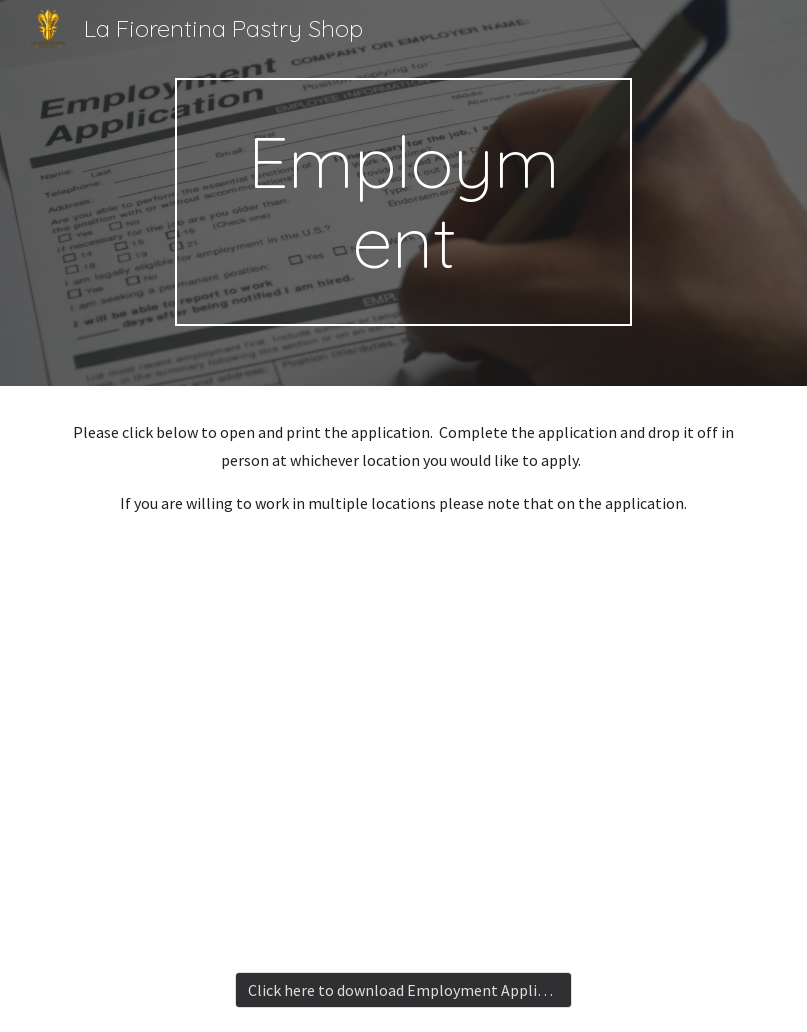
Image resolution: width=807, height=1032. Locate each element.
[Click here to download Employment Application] (404, 990)
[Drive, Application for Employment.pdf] (403, 748)
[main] (403, 202)
